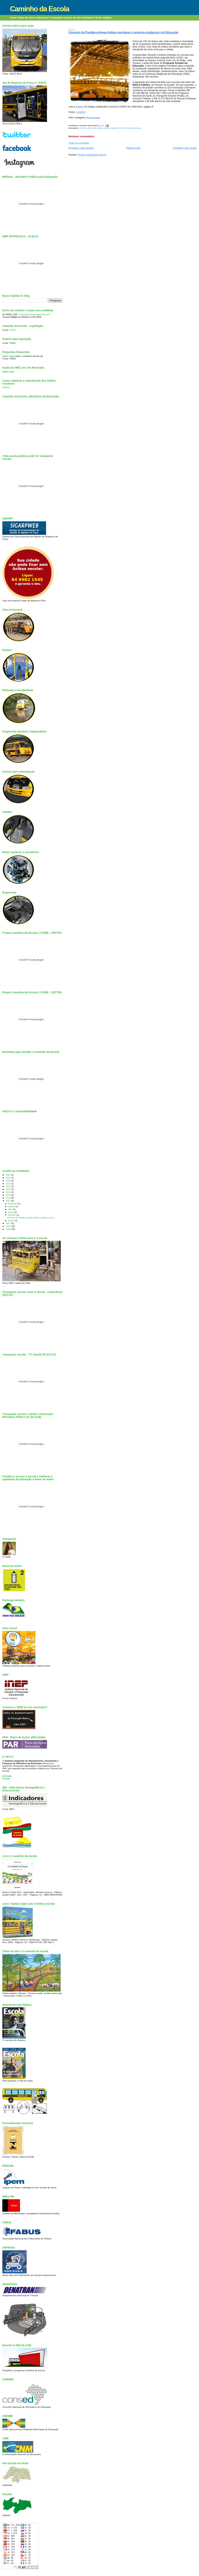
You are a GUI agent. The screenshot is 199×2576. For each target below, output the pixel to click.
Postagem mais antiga (185, 148)
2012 (8, 1201)
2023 (8, 1175)
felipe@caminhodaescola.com (35, 314)
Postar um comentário (78, 143)
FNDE (13, 330)
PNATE (122, 128)
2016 (8, 1189)
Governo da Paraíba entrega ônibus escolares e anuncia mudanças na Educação (123, 32)
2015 (8, 1192)
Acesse (6, 1778)
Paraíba (114, 128)
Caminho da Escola (39, 9)
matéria (80, 106)
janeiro (11, 1220)
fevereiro (12, 1215)
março (11, 1212)
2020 (8, 1180)
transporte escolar (133, 128)
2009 (8, 1229)
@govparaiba (93, 117)
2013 (8, 1198)
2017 (8, 1186)
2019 (8, 1183)
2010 (8, 1226)
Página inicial (133, 148)
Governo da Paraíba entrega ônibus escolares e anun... (31, 1218)
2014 (8, 1195)
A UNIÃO (81, 112)
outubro (12, 1206)
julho (10, 1209)
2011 (8, 1223)
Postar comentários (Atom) (92, 154)
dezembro (13, 1203)
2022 (8, 1178)
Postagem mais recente (81, 148)
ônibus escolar (103, 128)
